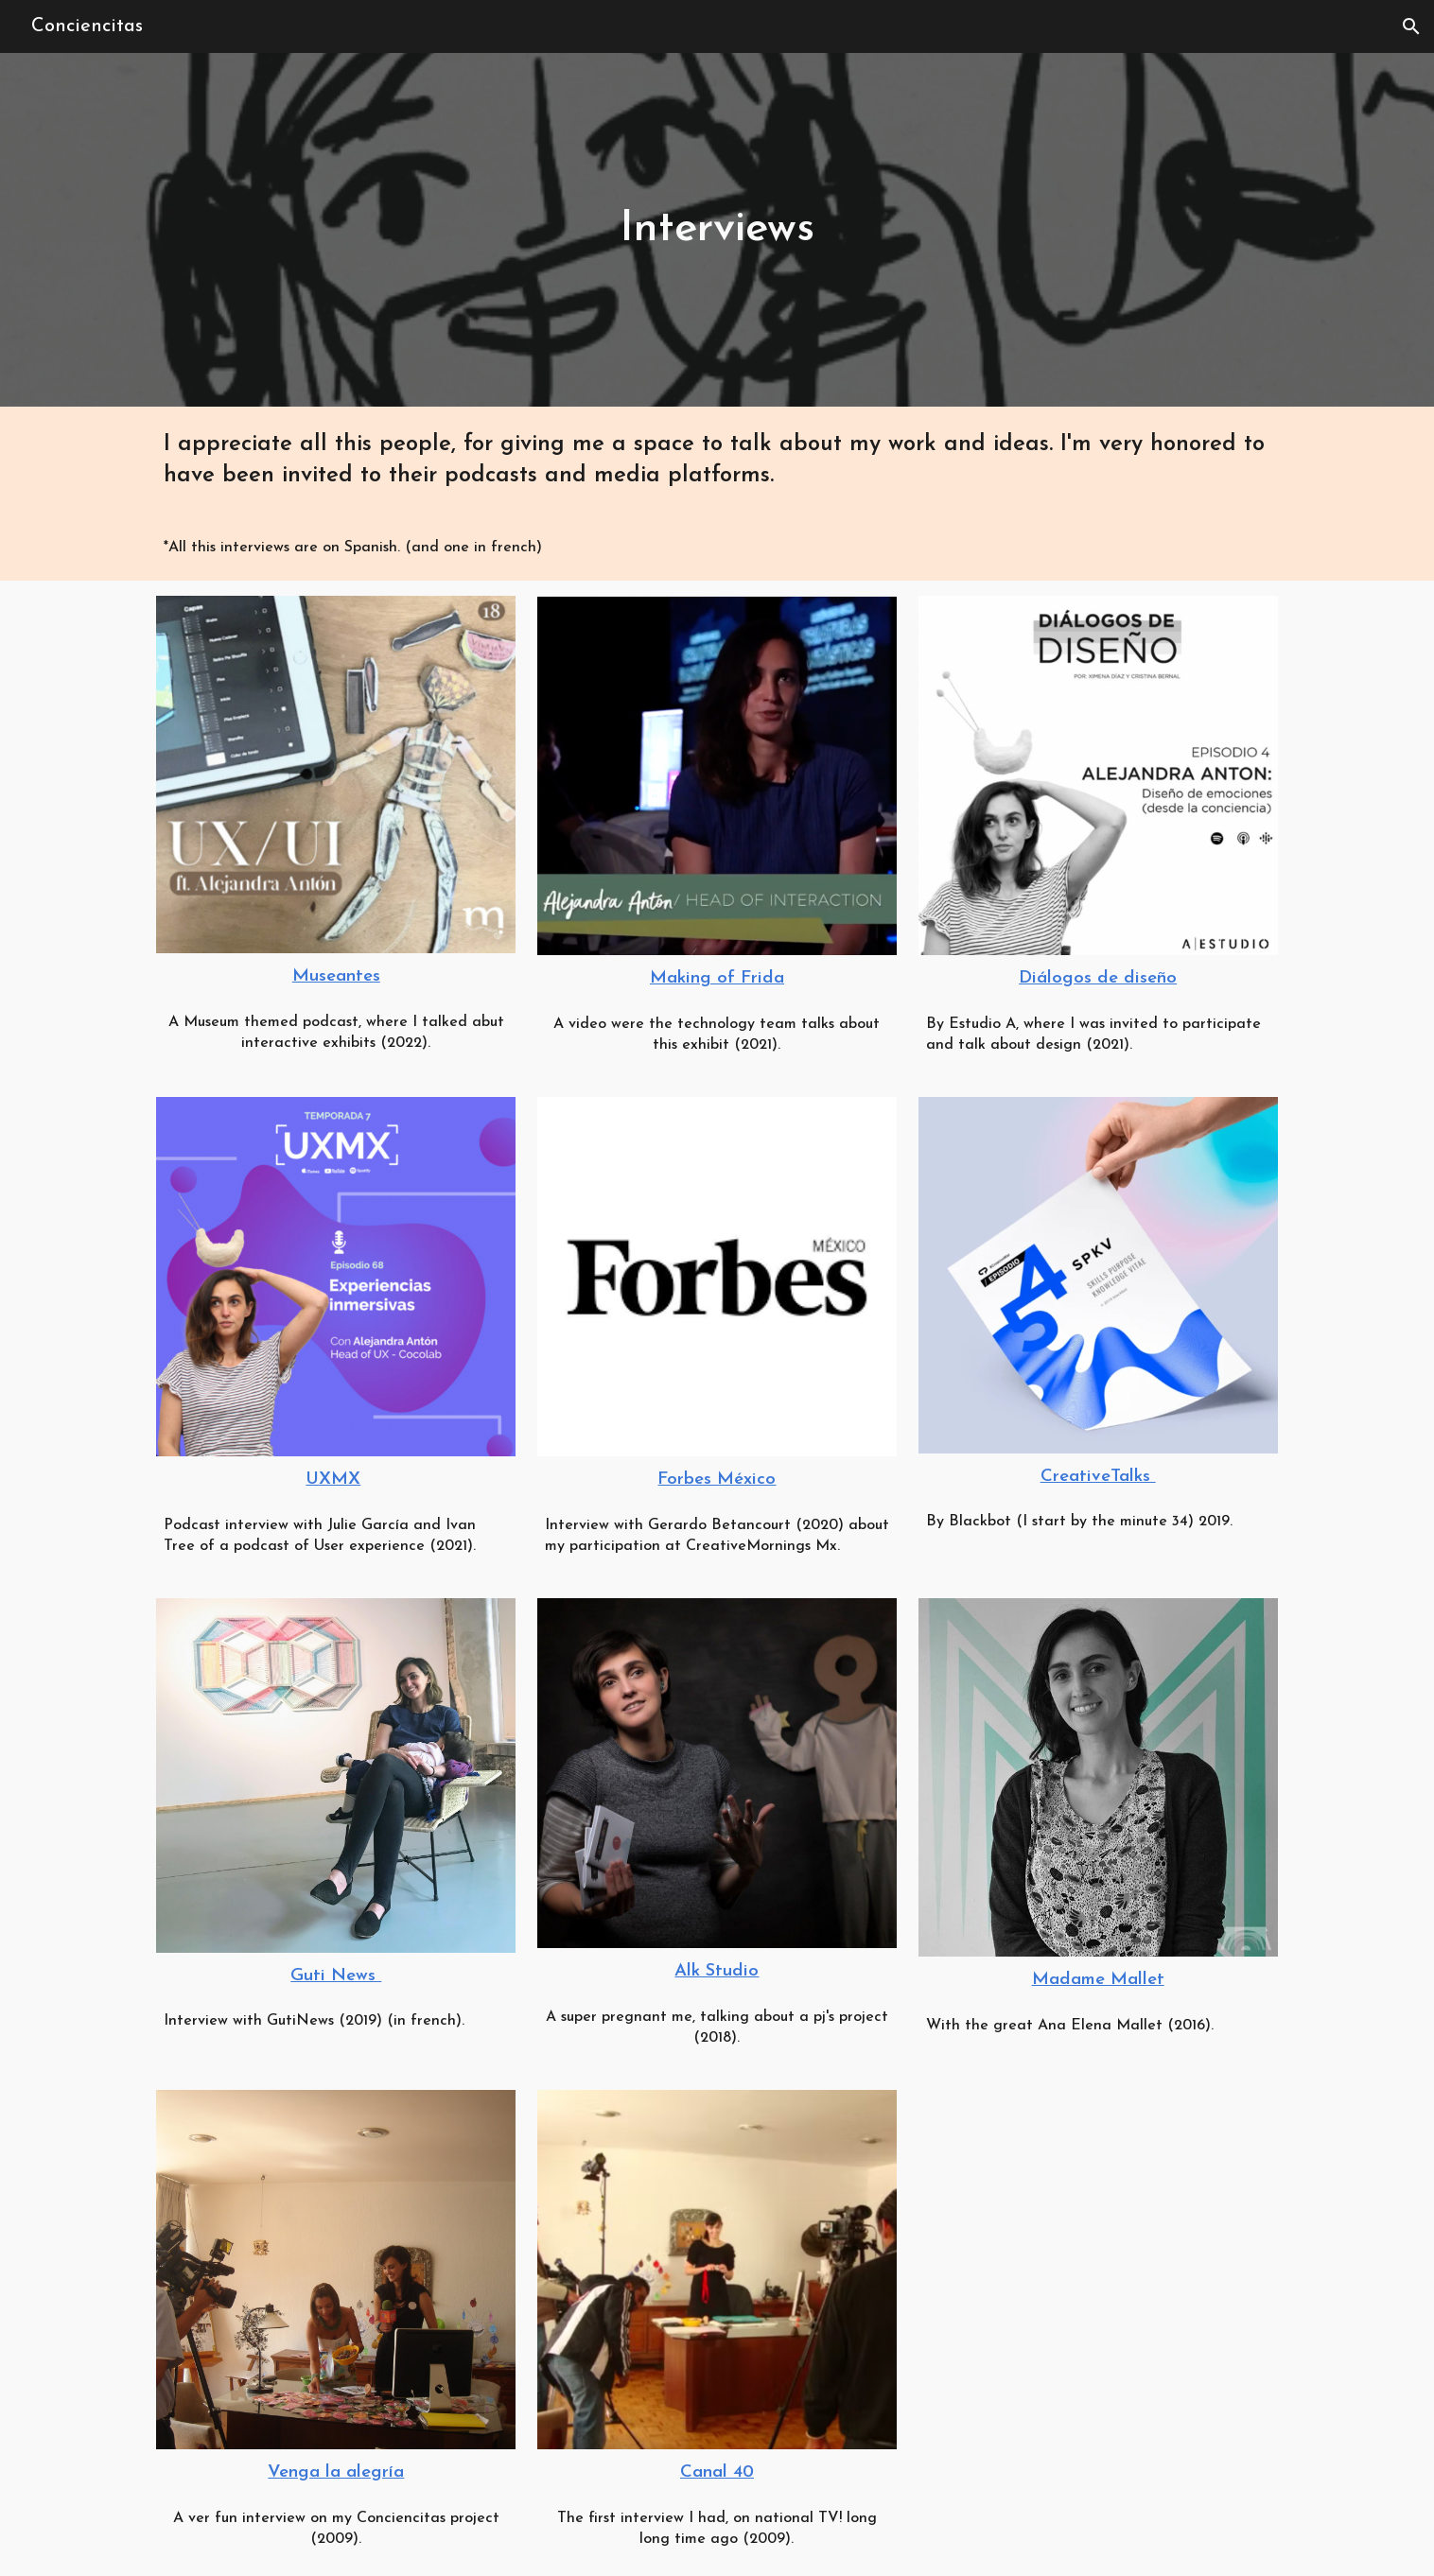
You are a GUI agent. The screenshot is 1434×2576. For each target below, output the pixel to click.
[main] (717, 230)
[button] (1411, 26)
